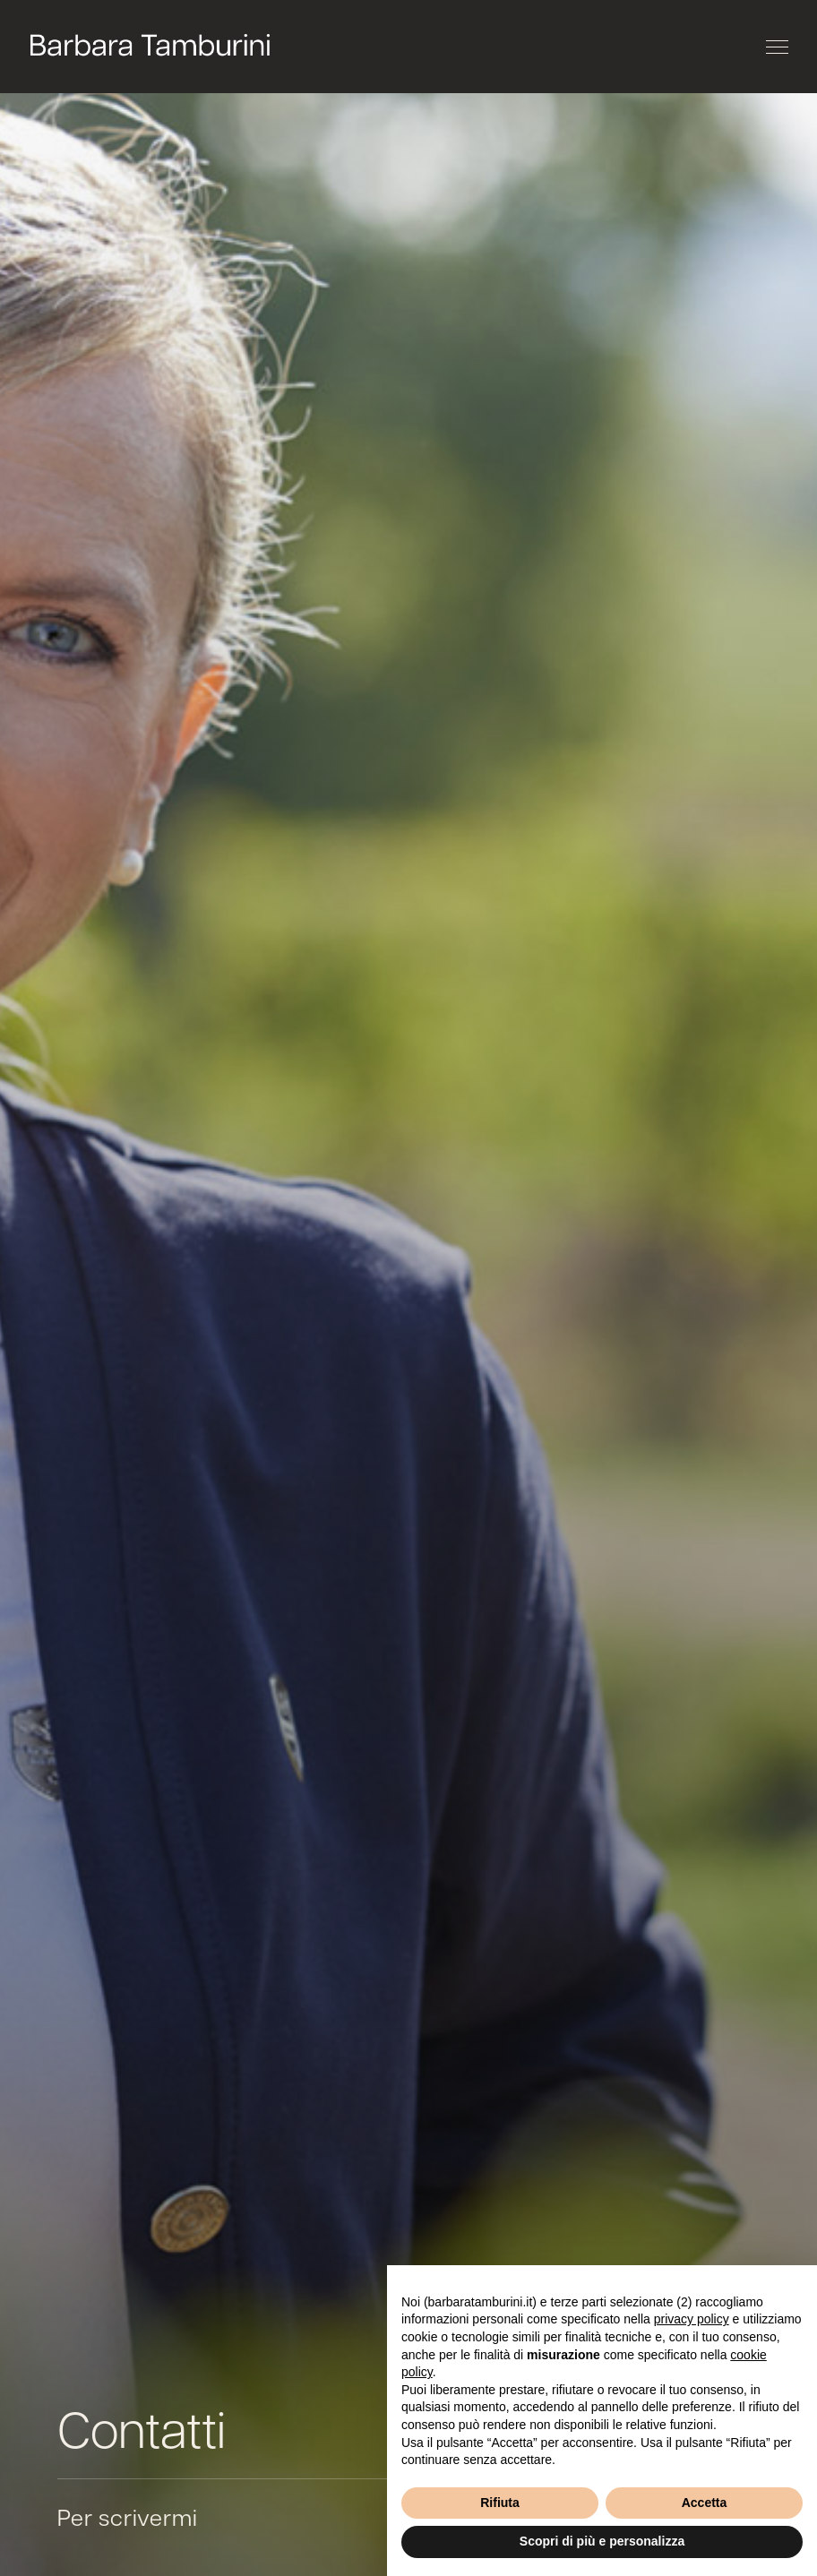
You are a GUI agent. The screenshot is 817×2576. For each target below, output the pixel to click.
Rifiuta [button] (500, 2502)
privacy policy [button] (691, 2319)
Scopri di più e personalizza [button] (602, 2541)
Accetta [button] (704, 2502)
